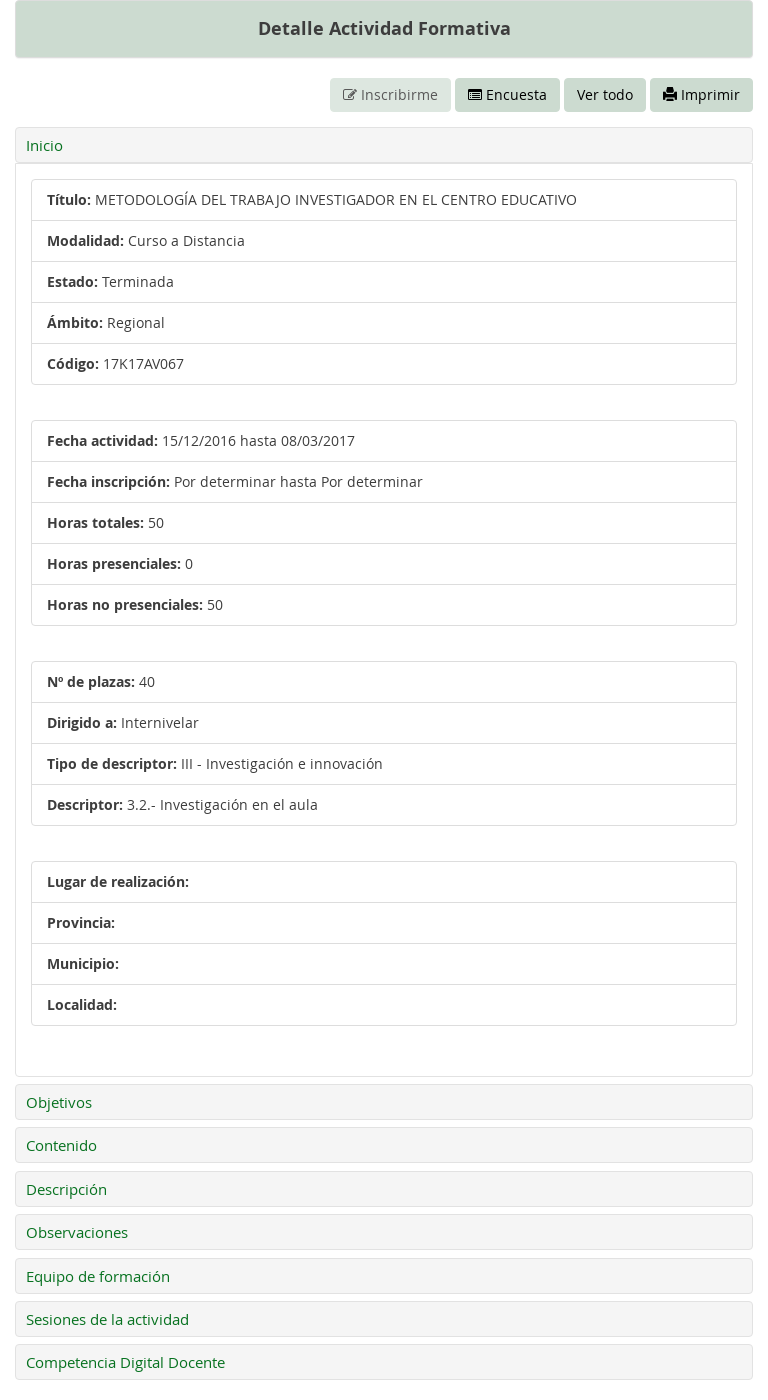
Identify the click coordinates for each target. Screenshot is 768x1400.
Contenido (61, 1145)
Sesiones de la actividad (107, 1319)
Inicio (44, 145)
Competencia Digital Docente (125, 1362)
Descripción (66, 1189)
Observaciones (77, 1232)
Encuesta (507, 94)
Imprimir (701, 94)
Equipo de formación (98, 1276)
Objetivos (59, 1102)
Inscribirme (390, 94)
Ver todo (605, 94)
